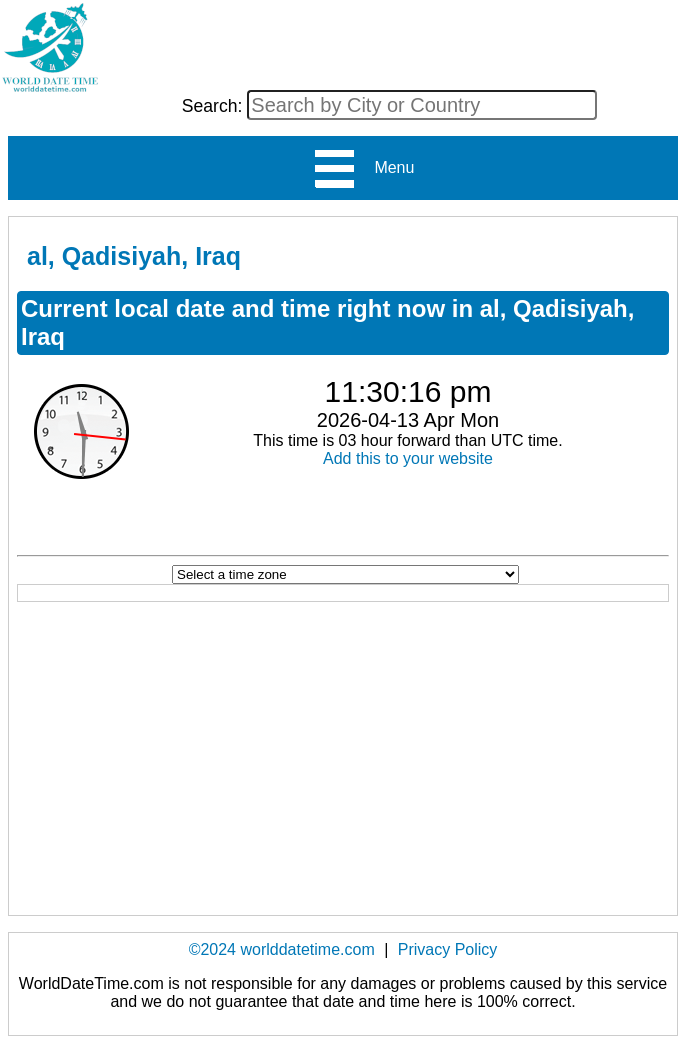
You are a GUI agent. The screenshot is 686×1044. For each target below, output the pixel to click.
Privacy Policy (448, 949)
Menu (363, 169)
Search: (215, 106)
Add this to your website (408, 458)
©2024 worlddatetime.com (282, 949)
